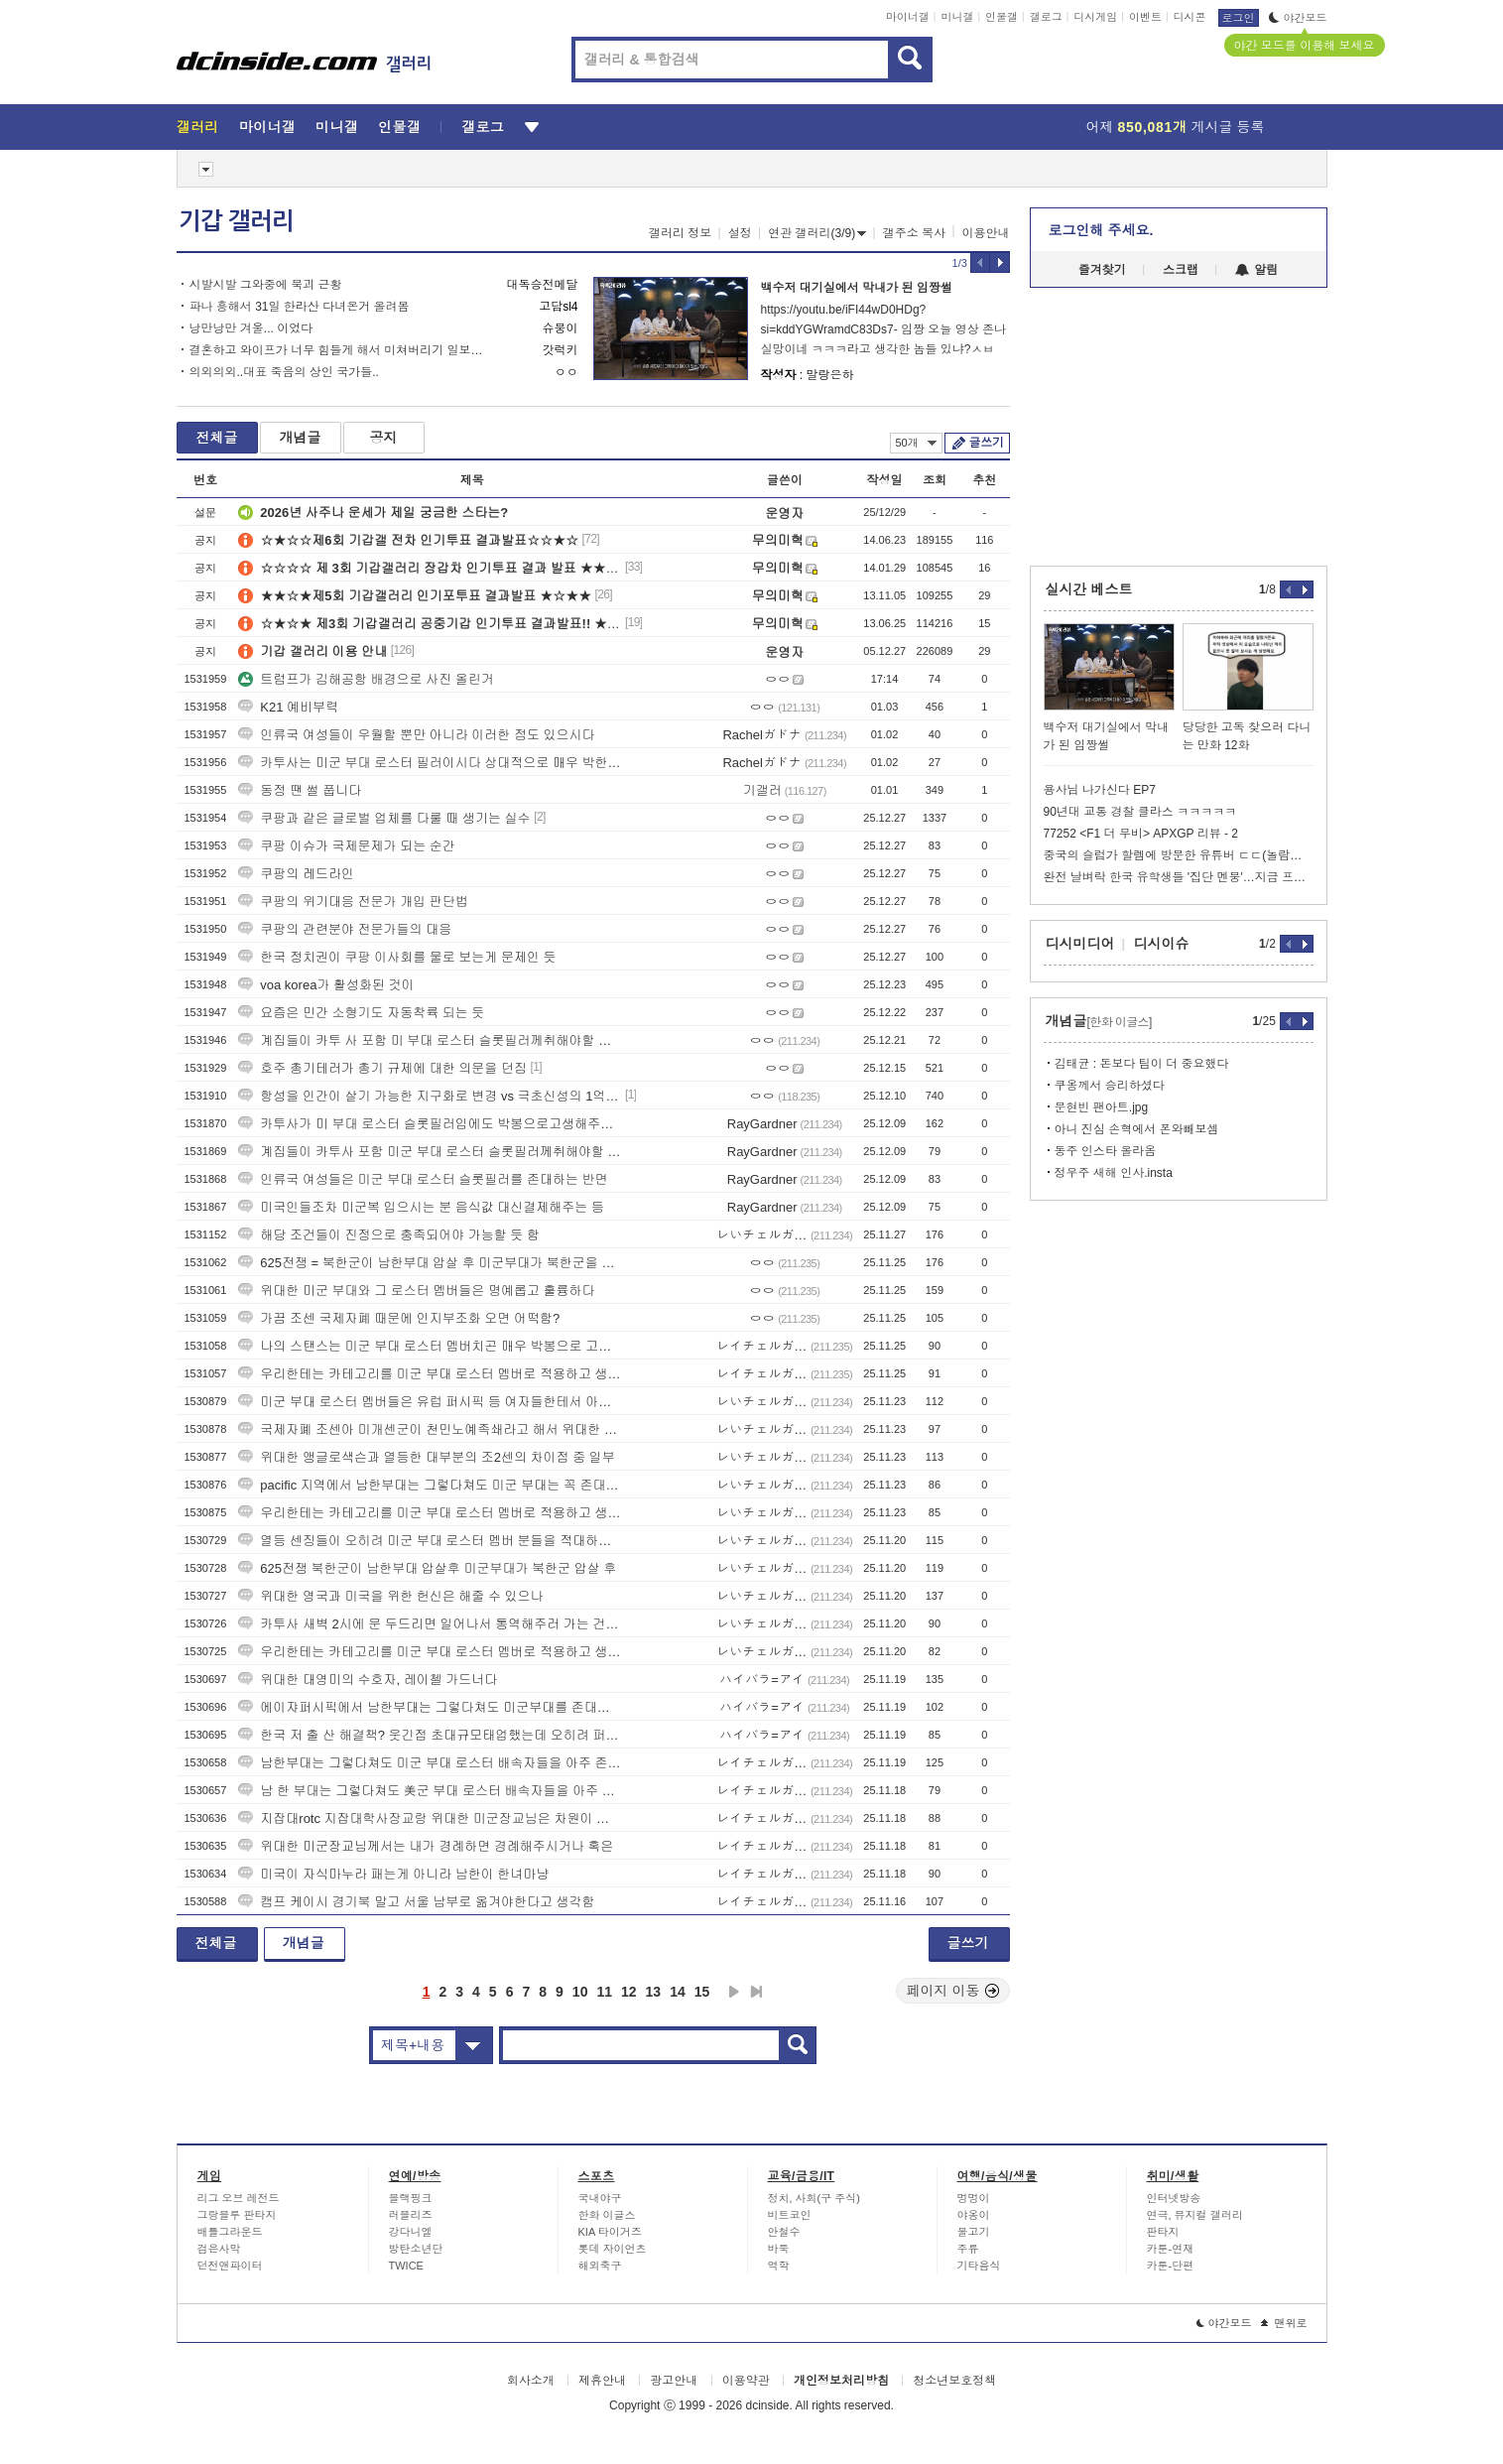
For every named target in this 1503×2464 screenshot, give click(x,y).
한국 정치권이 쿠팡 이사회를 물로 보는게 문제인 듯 (397, 957)
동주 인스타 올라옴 (1106, 1151)
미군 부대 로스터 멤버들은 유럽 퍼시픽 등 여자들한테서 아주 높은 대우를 (429, 1401)
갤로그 (1046, 17)
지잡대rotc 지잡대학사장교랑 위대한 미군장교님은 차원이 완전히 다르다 (429, 1818)
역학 (779, 2265)
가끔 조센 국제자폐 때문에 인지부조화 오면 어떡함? (399, 1318)
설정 (740, 233)
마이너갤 (908, 17)
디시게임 (1095, 17)
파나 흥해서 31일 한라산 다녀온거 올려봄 (299, 307)
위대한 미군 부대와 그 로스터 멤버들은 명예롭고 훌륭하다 (416, 1290)
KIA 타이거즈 (610, 2232)
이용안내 (986, 233)
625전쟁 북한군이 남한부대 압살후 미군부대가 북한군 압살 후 (427, 1568)
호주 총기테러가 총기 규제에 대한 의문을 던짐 (382, 1068)
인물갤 (1001, 17)
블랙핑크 (411, 2198)
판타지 (1163, 2232)
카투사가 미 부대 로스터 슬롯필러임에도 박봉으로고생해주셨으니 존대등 (429, 1123)
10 (580, 1992)
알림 (1256, 270)
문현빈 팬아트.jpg (1102, 1107)
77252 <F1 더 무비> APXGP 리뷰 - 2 (1141, 834)
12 (629, 1992)
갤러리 (198, 127)
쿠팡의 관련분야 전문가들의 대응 (344, 929)
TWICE (406, 2265)
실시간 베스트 (1089, 589)
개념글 (300, 438)
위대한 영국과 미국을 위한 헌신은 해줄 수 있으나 (390, 1596)
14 (678, 1992)
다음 (734, 1992)
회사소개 (531, 2381)
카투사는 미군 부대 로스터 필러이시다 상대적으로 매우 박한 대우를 (429, 762)
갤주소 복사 (914, 233)
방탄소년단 (416, 2249)
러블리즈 (411, 2215)
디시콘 (1190, 17)
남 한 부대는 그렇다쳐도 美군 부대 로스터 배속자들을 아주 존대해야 (429, 1790)
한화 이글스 (607, 2215)
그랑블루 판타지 (237, 2215)
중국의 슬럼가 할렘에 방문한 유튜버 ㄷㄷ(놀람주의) (1179, 855)
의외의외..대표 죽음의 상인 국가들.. (284, 372)
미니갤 (956, 17)
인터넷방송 (1174, 2198)
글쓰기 (986, 443)
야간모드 (1298, 18)
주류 (968, 2249)
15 (702, 1992)
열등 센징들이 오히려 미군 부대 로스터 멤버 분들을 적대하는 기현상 (429, 1540)
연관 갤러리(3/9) (817, 233)
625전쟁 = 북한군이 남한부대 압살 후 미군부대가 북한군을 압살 (429, 1262)
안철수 (784, 2232)
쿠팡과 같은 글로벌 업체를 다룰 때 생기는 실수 (384, 818)
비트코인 (790, 2215)
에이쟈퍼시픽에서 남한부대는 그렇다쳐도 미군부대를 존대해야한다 (429, 1707)
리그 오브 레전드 (238, 2198)
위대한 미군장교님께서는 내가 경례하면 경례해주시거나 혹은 (425, 1846)
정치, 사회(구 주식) (814, 2198)
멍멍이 (973, 2198)
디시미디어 (1080, 944)
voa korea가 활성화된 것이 (326, 984)
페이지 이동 (953, 1991)
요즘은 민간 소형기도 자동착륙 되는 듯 (361, 1012)
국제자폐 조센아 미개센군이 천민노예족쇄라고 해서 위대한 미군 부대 (429, 1429)
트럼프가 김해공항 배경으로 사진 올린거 (365, 679)
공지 (384, 438)
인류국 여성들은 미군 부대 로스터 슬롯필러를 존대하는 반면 (422, 1179)
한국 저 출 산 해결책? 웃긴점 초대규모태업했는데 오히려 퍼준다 (429, 1735)
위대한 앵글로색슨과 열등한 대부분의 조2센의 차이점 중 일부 (426, 1457)
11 (604, 1992)
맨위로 (1284, 2323)
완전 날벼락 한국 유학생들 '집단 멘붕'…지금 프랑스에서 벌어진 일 (1179, 877)
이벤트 (1145, 17)
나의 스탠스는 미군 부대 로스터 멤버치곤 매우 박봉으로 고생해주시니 (429, 1346)
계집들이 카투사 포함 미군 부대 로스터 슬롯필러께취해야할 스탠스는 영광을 (429, 1151)
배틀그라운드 (230, 2232)
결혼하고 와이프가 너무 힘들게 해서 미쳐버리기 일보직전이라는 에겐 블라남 (337, 350)
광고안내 (673, 2381)
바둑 (779, 2249)
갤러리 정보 (680, 233)
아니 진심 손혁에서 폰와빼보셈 (1137, 1129)
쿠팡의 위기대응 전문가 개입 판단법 (352, 901)
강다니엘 (411, 2232)
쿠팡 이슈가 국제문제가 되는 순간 (346, 846)
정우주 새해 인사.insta (1114, 1173)
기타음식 (979, 2265)
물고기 (973, 2232)
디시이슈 (1162, 944)
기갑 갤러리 (236, 221)
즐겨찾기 (1102, 270)
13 (654, 1992)
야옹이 (973, 2215)
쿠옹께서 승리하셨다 (1110, 1086)
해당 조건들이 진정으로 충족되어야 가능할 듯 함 (389, 1235)
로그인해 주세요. (1101, 230)
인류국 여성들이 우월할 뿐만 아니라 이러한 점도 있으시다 (416, 734)
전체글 (217, 438)
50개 (916, 443)
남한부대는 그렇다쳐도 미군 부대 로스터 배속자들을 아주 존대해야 (429, 1762)
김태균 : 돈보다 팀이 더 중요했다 (1142, 1064)
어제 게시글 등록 (1175, 127)
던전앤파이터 (230, 2265)
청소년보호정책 (954, 2381)
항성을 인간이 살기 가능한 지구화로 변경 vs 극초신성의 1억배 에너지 (429, 1096)
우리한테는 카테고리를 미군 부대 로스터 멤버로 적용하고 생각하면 (429, 1373)
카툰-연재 (1170, 2249)
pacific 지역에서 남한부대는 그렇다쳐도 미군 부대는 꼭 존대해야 (429, 1485)
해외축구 (600, 2265)
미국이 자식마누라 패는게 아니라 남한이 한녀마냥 (393, 1874)
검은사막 (219, 2249)
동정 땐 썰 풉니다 (299, 790)
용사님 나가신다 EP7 (1100, 790)
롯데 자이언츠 (612, 2249)
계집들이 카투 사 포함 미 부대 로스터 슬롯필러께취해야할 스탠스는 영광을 (429, 1040)
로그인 (1238, 18)
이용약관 (746, 2381)
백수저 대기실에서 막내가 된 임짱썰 (856, 288)
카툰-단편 (1170, 2265)
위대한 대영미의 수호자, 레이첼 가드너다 (367, 1679)
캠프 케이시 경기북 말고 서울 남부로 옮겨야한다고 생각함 (416, 1901)
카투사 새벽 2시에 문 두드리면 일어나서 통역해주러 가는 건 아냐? (429, 1624)
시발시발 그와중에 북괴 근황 (265, 285)
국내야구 (600, 2198)
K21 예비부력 (288, 707)
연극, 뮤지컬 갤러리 (1195, 2215)
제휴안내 (602, 2381)
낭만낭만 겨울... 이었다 (251, 328)
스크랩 (1180, 270)
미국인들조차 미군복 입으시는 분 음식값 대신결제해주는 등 (421, 1207)
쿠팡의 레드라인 (296, 873)
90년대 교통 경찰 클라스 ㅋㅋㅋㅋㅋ (1140, 812)
